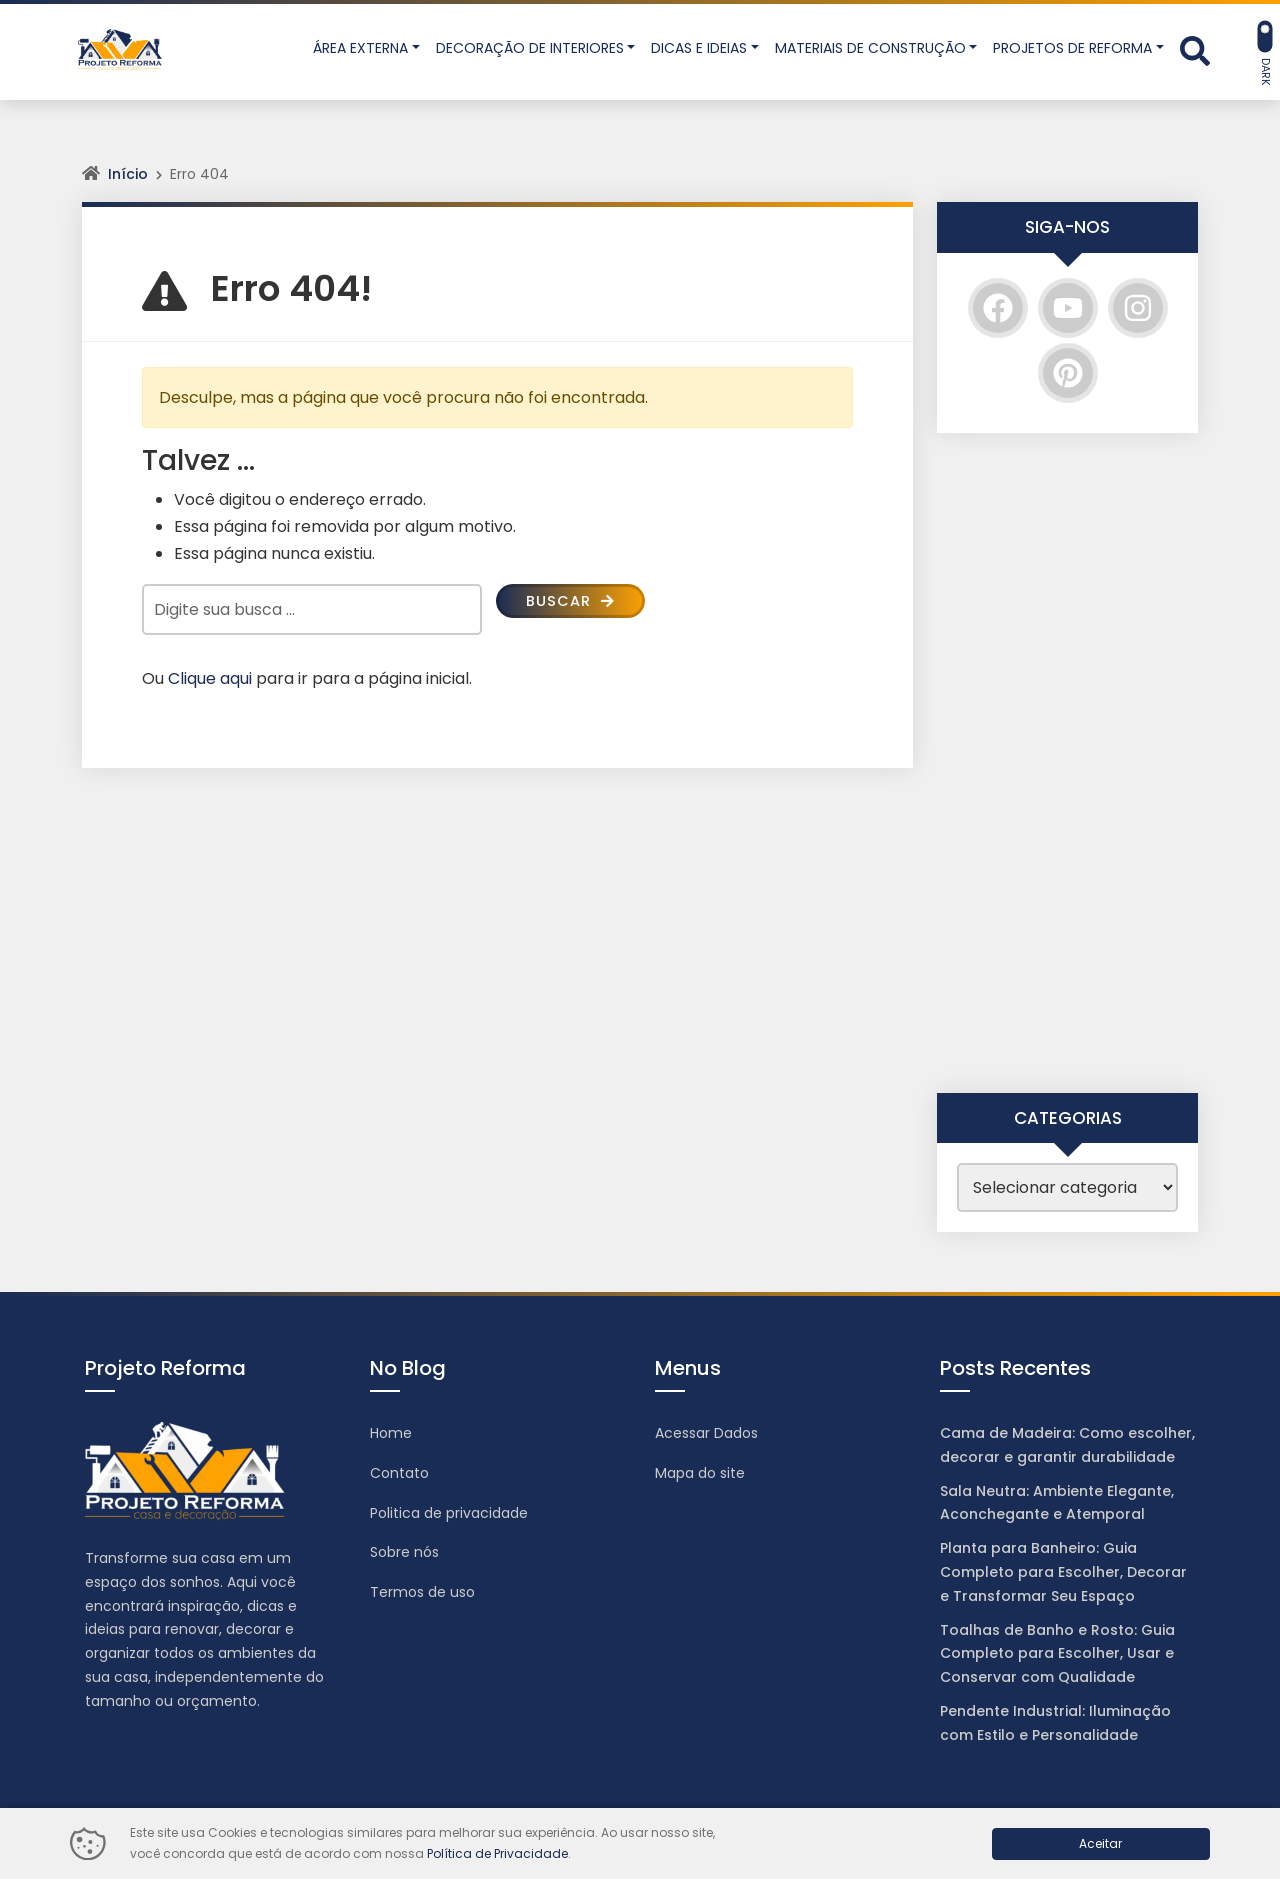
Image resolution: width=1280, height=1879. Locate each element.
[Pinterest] (1068, 373)
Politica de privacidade (449, 1513)
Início (128, 174)
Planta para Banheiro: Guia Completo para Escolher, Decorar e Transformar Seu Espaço (1063, 1572)
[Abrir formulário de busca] (1195, 50)
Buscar (574, 602)
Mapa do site (700, 1473)
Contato (399, 1473)
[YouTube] (1068, 308)
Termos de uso (422, 1592)
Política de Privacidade (497, 1853)
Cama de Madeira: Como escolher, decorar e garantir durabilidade (1067, 1445)
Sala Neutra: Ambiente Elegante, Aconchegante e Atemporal (1057, 1503)
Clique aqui (210, 678)
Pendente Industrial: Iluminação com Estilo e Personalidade (1055, 1723)
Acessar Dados (706, 1433)
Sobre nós (404, 1552)
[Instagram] (1138, 308)
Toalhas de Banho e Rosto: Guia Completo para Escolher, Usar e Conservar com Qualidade (1057, 1654)
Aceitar (1100, 1843)
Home (391, 1433)
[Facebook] (998, 308)
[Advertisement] (1067, 763)
